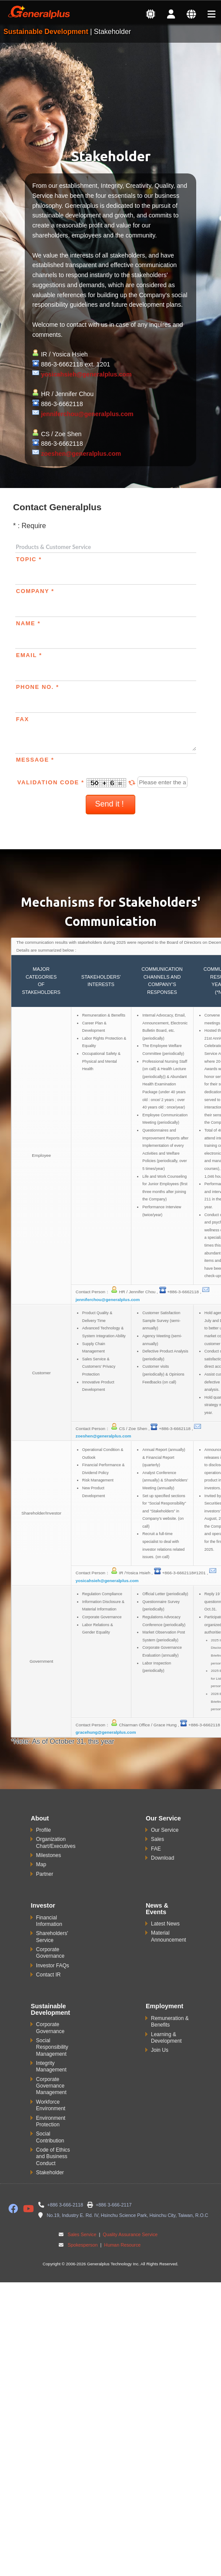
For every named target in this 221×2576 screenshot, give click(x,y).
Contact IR (48, 1975)
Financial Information (49, 1921)
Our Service (164, 1830)
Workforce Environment (50, 2105)
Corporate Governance (50, 1952)
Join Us (159, 2050)
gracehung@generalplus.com (106, 1732)
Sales (157, 1839)
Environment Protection (50, 2121)
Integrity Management (51, 2066)
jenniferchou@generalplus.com (87, 413)
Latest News (165, 1924)
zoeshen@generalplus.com (81, 453)
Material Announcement (168, 1936)
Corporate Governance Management (51, 2086)
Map (41, 1864)
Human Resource (122, 2244)
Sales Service (81, 2234)
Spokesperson (82, 2244)
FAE (156, 1849)
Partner (44, 1874)
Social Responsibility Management (52, 2047)
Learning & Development (166, 2037)
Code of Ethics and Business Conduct (53, 2156)
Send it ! (110, 804)
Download (162, 1858)
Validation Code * (77, 782)
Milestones (48, 1855)
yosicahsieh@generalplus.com (86, 374)
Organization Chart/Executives (56, 1842)
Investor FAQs (52, 1966)
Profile (43, 1830)
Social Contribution (50, 2137)
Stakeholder (50, 2172)
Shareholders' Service (52, 1936)
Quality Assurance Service (129, 2234)
